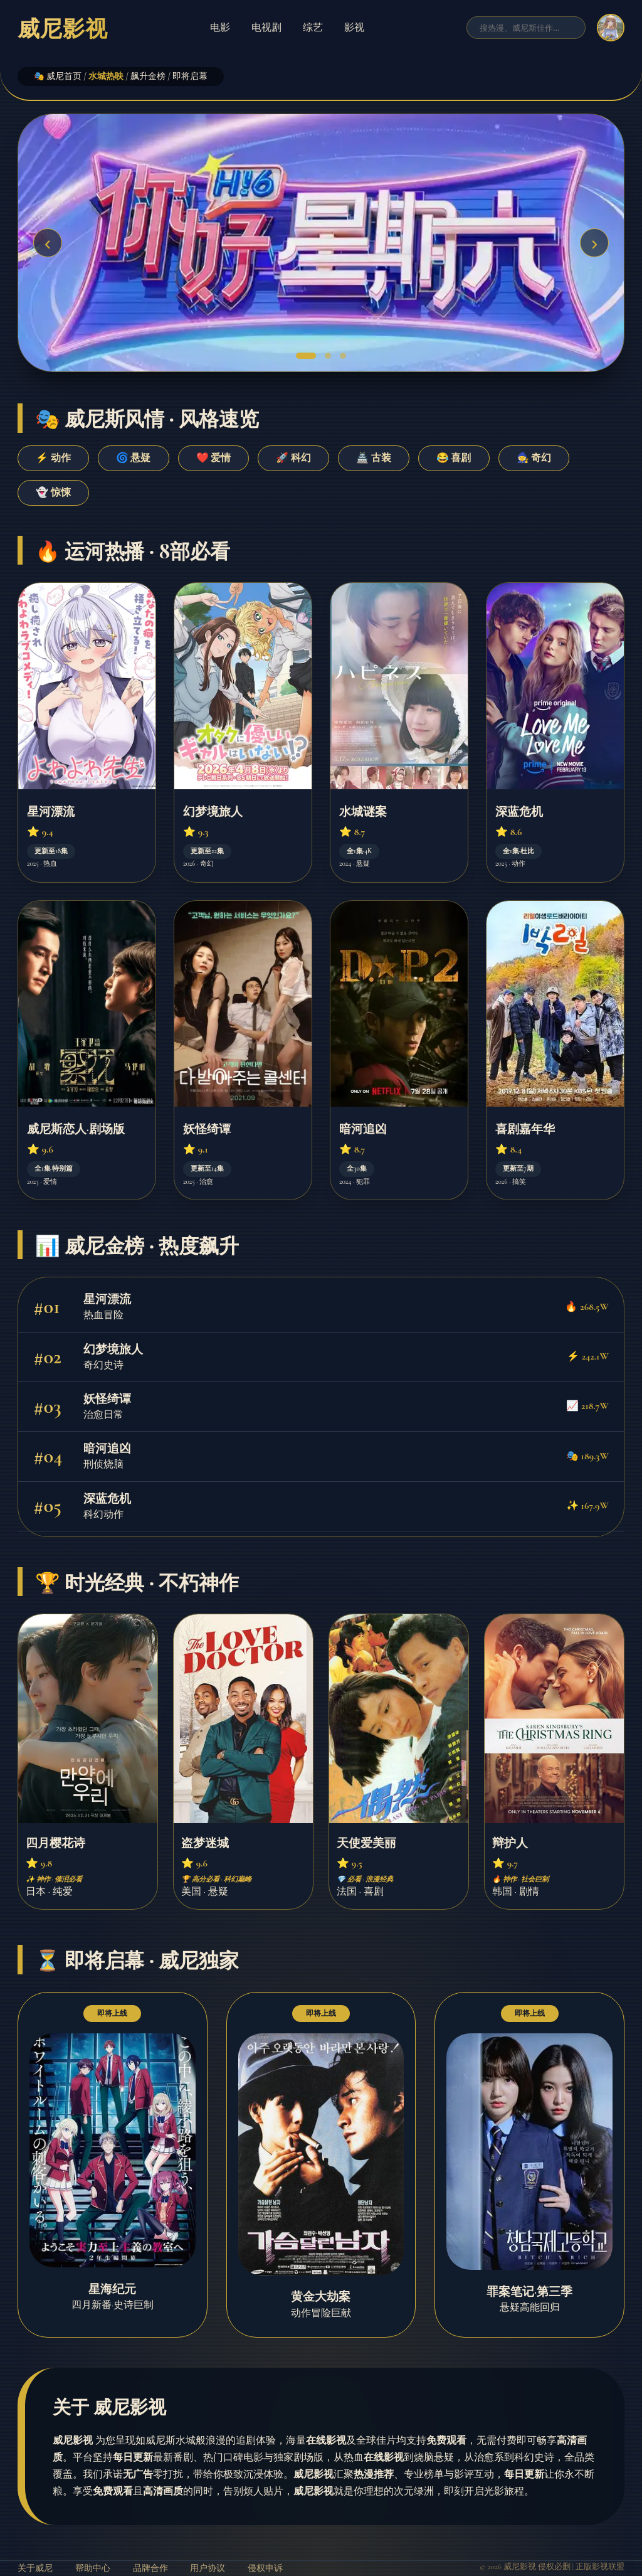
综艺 (313, 27)
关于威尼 (35, 2568)
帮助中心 (92, 2568)
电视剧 (266, 27)
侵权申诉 (265, 2568)
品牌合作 (150, 2568)
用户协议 (207, 2568)
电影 (220, 27)
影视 (354, 27)
